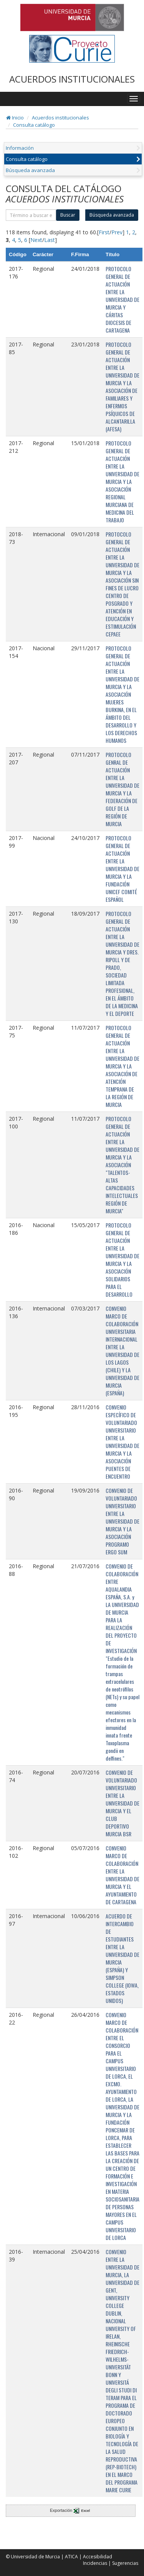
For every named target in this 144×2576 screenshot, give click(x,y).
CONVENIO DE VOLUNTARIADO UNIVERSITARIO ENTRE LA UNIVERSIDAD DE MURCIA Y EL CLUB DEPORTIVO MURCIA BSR (122, 1803)
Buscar (67, 215)
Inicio (15, 117)
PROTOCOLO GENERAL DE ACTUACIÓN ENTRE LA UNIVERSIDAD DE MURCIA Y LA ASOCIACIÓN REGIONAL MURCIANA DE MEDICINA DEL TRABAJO (122, 481)
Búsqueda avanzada (30, 170)
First (104, 232)
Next (36, 240)
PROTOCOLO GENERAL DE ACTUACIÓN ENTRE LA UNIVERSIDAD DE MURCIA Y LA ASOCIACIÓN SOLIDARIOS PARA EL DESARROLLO (122, 1259)
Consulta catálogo (34, 124)
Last (49, 240)
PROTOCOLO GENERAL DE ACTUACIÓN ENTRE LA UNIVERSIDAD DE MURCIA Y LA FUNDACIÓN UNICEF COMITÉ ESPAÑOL (122, 868)
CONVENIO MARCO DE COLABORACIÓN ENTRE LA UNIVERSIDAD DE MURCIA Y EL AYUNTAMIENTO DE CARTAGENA (122, 1875)
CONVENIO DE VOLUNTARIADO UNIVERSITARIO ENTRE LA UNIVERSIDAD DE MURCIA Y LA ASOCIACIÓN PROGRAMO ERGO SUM (122, 1521)
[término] (31, 215)
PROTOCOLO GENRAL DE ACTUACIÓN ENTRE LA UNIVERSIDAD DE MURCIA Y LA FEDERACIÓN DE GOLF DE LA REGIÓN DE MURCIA (122, 789)
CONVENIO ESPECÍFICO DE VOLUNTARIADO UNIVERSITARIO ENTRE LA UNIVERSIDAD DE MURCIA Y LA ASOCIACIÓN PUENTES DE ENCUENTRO (122, 1441)
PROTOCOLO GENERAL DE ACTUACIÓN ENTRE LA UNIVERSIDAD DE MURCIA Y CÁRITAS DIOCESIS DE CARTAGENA (122, 299)
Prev (116, 232)
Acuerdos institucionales (60, 117)
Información (20, 147)
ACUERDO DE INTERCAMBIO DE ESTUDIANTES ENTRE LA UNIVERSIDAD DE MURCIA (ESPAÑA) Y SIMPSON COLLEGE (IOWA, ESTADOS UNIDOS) (122, 1958)
